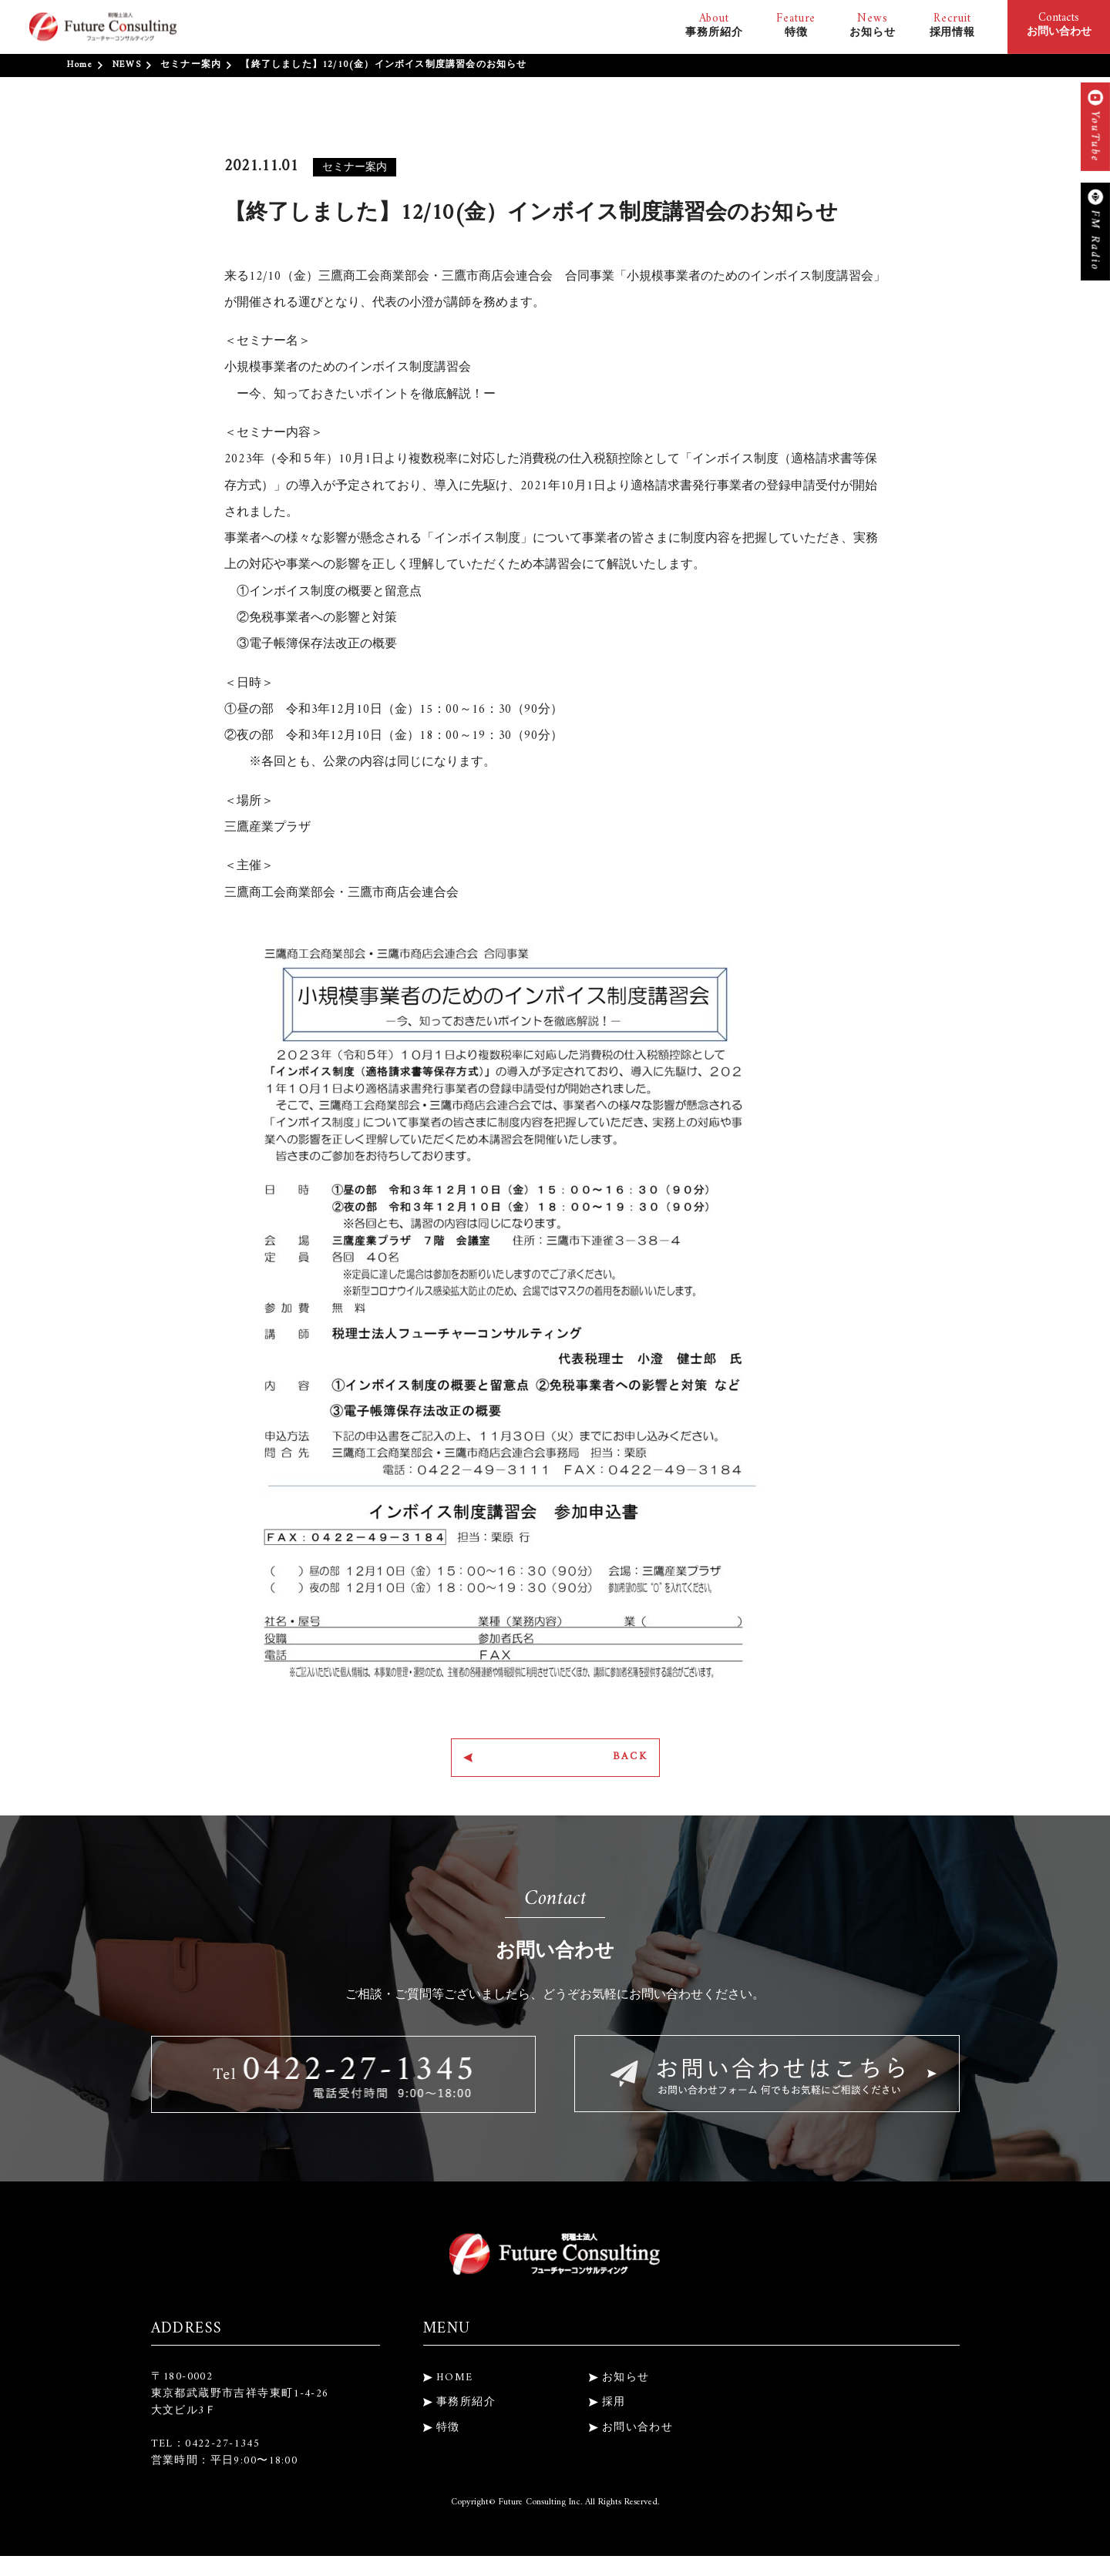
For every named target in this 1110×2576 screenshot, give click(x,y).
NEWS (126, 65)
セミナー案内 (190, 65)
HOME (454, 2384)
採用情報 (952, 25)
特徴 (796, 25)
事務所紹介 (713, 25)
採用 (614, 2409)
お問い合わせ (637, 2434)
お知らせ (872, 25)
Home (79, 65)
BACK (621, 1761)
